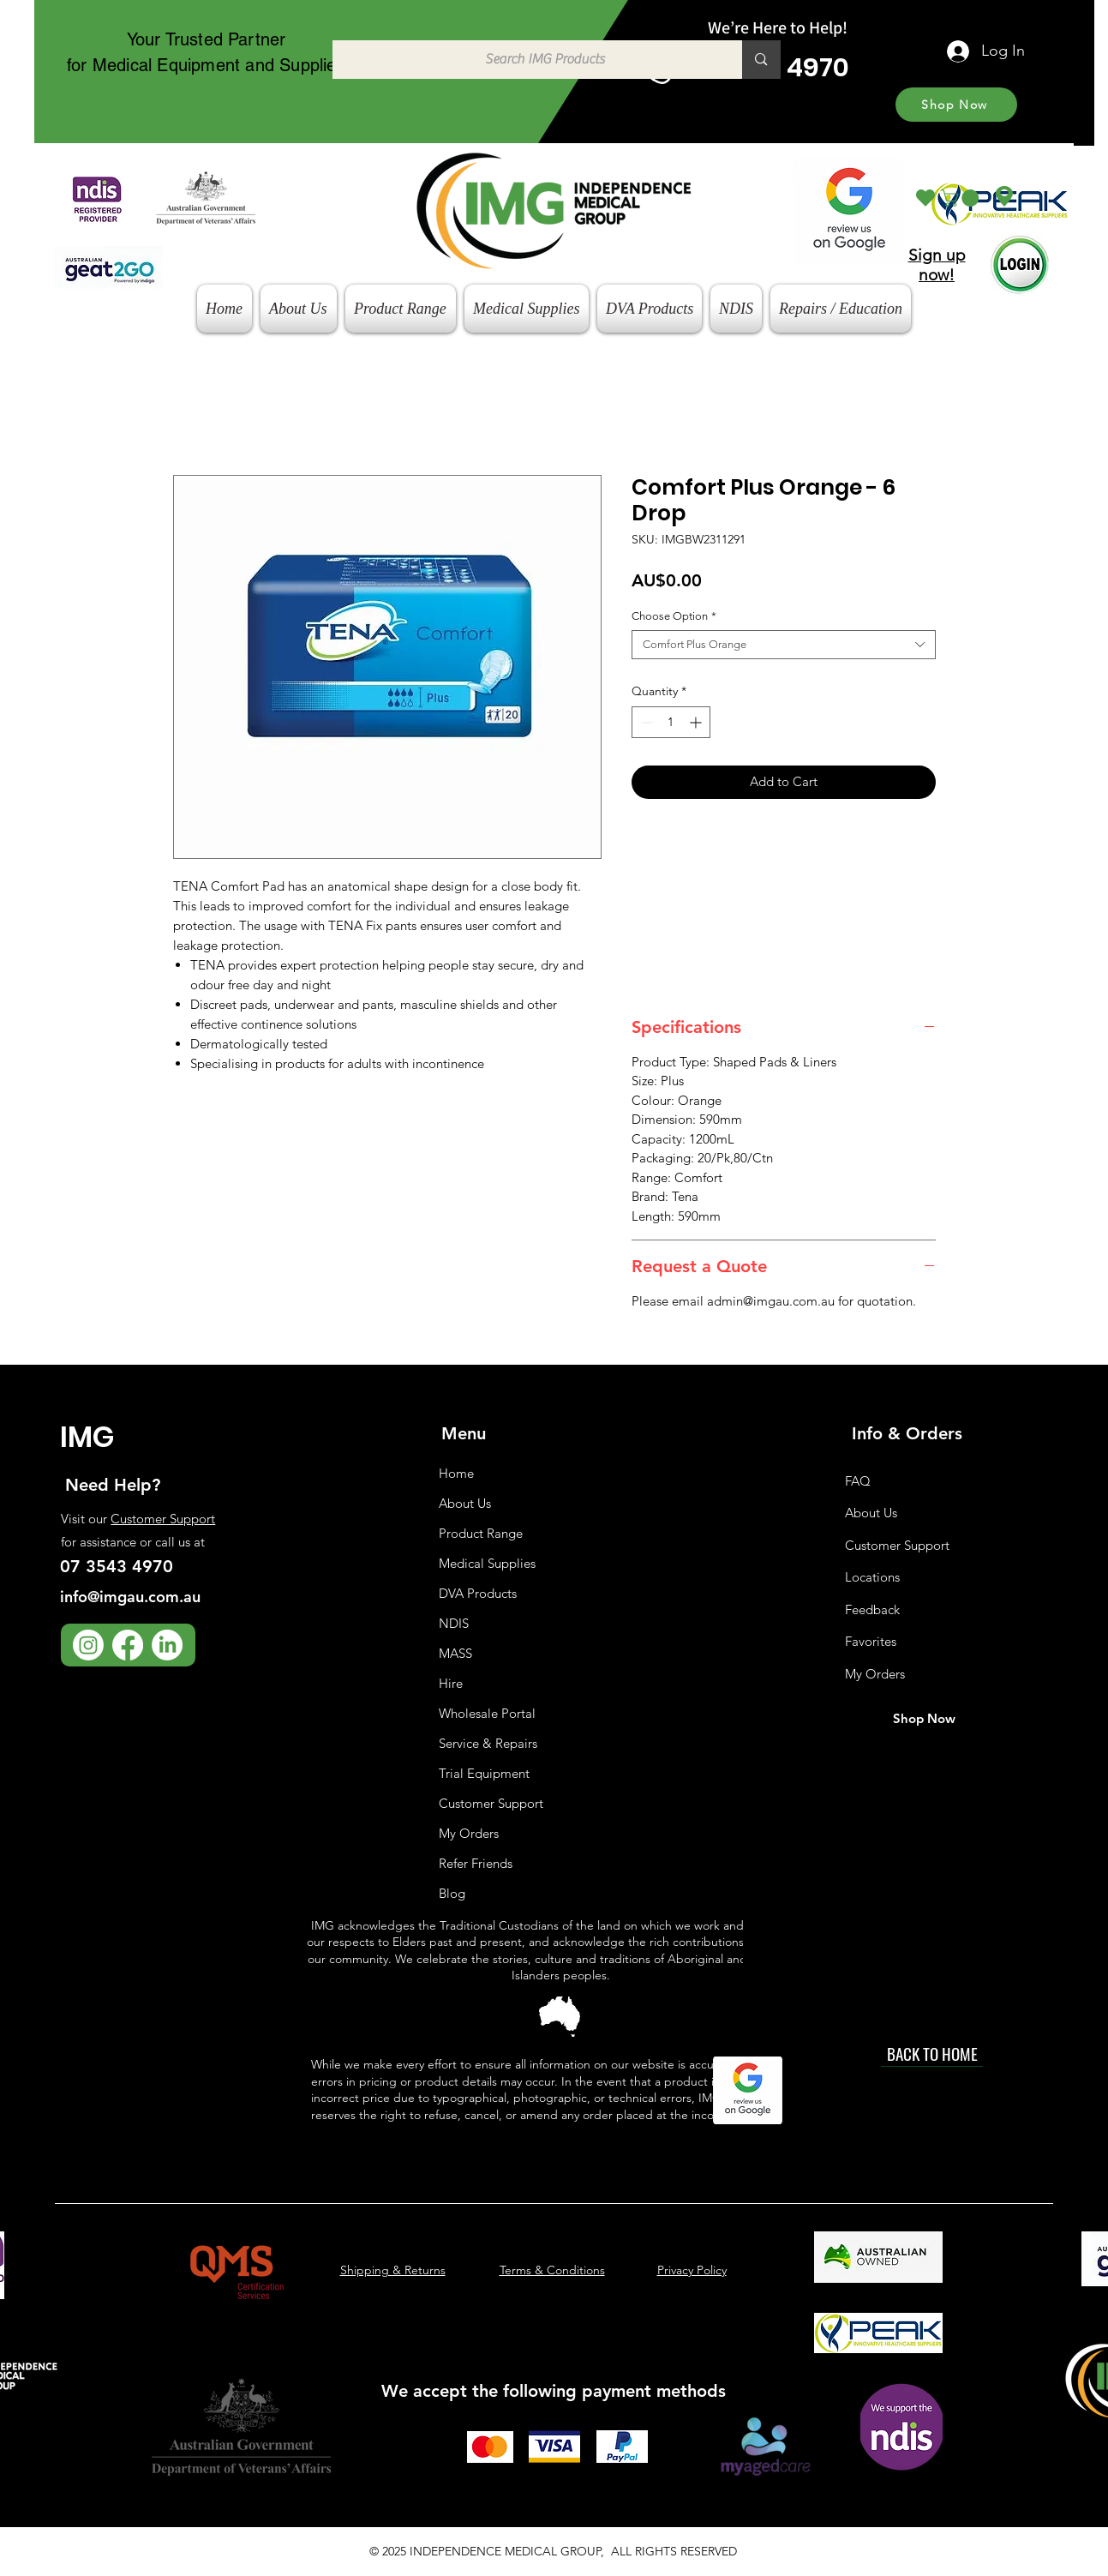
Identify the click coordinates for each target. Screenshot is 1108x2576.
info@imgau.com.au (130, 1596)
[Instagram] (88, 1645)
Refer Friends (475, 1863)
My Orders (469, 1833)
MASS (455, 1653)
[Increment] (697, 722)
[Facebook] (127, 1645)
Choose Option (674, 615)
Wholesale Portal (487, 1713)
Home (456, 1473)
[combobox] (784, 644)
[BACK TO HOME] (932, 2054)
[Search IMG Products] (529, 59)
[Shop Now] (956, 104)
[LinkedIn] (167, 1645)
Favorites (870, 1641)
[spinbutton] (671, 722)
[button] (962, 198)
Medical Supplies (487, 1563)
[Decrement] (645, 722)
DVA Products (478, 1593)
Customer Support (163, 1518)
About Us (465, 1503)
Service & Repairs (488, 1743)
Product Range (481, 1533)
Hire (451, 1683)
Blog (452, 1893)
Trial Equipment (484, 1773)
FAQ (858, 1481)
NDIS (454, 1623)
